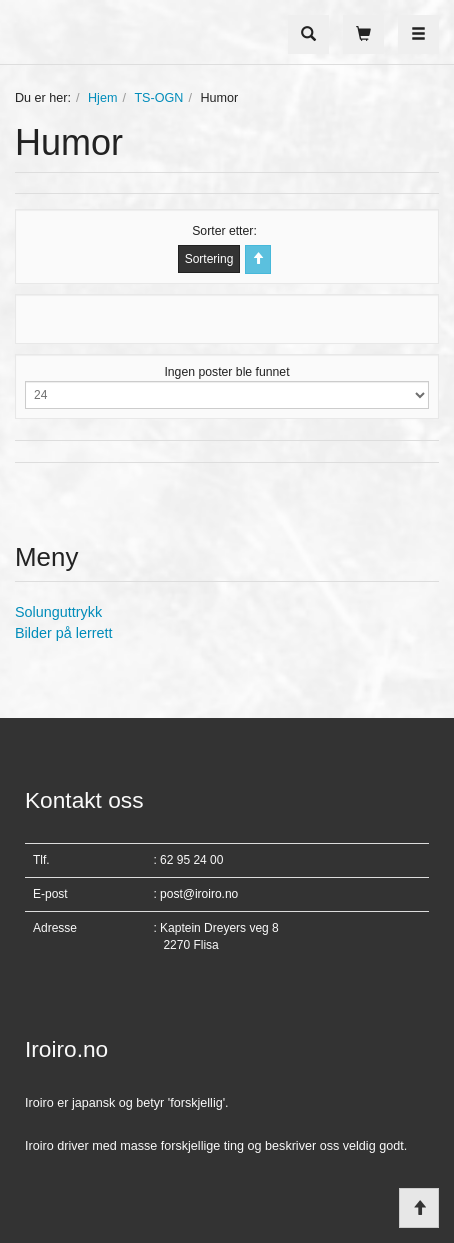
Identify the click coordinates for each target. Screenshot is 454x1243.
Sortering (209, 259)
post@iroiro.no (199, 894)
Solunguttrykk (58, 612)
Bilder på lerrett (64, 633)
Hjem (102, 98)
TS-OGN (158, 98)
